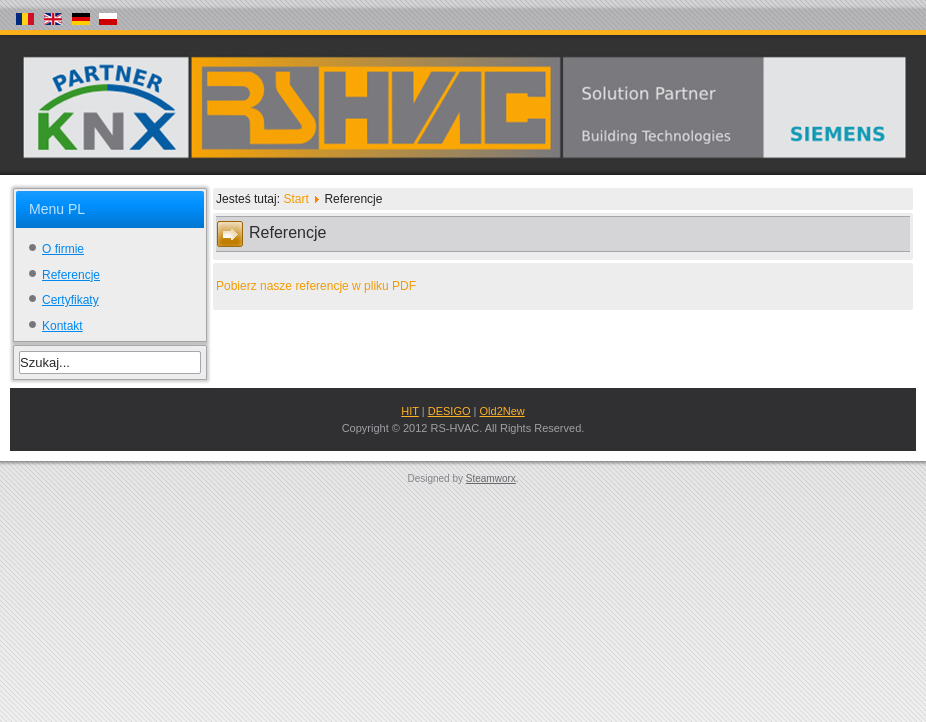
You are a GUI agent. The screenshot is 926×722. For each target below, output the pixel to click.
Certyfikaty (70, 300)
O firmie (63, 249)
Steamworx (491, 478)
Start (295, 199)
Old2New (502, 411)
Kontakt (62, 326)
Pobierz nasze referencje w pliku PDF (316, 286)
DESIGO (449, 411)
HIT (410, 411)
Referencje (71, 275)
